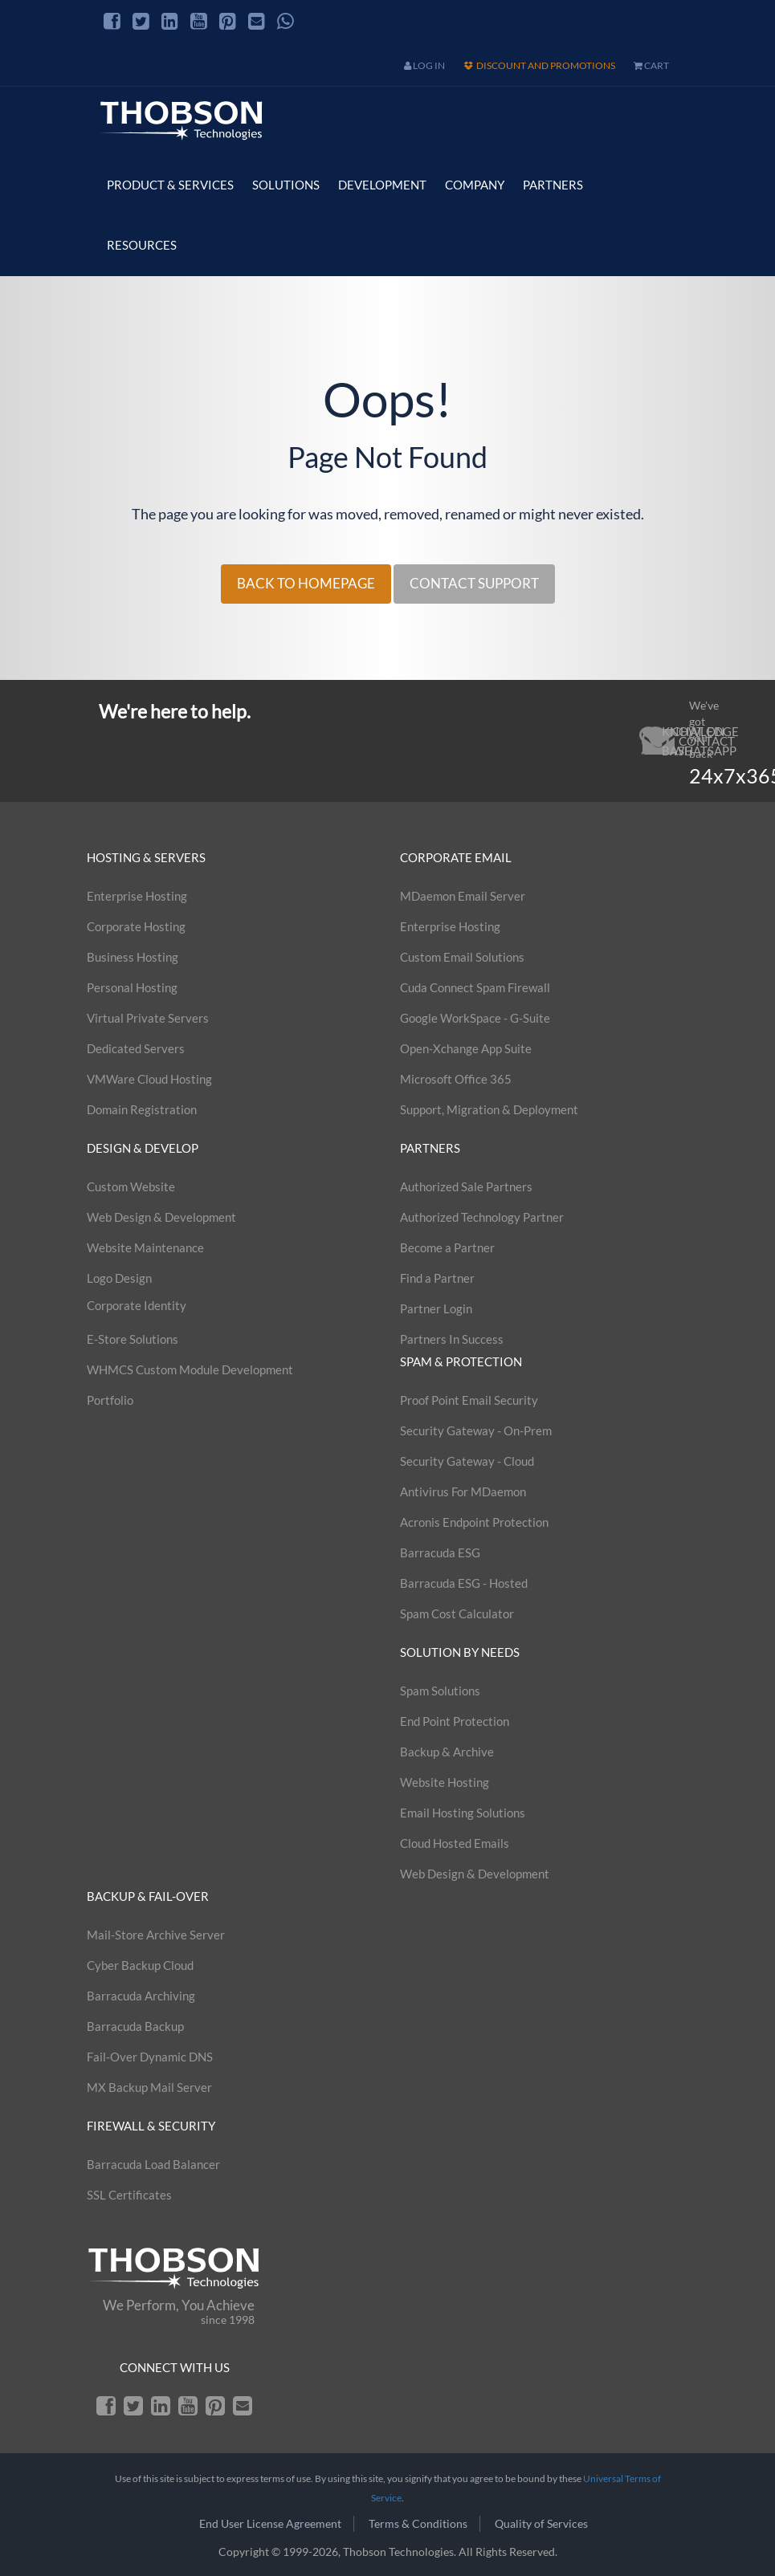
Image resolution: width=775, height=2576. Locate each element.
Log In (424, 65)
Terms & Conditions (418, 2523)
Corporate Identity (136, 1305)
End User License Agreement (270, 2523)
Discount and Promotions (539, 65)
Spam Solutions (440, 1690)
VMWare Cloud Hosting (149, 1079)
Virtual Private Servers (148, 1018)
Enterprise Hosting (137, 896)
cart (651, 65)
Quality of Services (541, 2523)
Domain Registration (142, 1109)
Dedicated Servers (136, 1048)
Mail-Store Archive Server (156, 1934)
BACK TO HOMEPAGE (306, 583)
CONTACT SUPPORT (474, 583)
